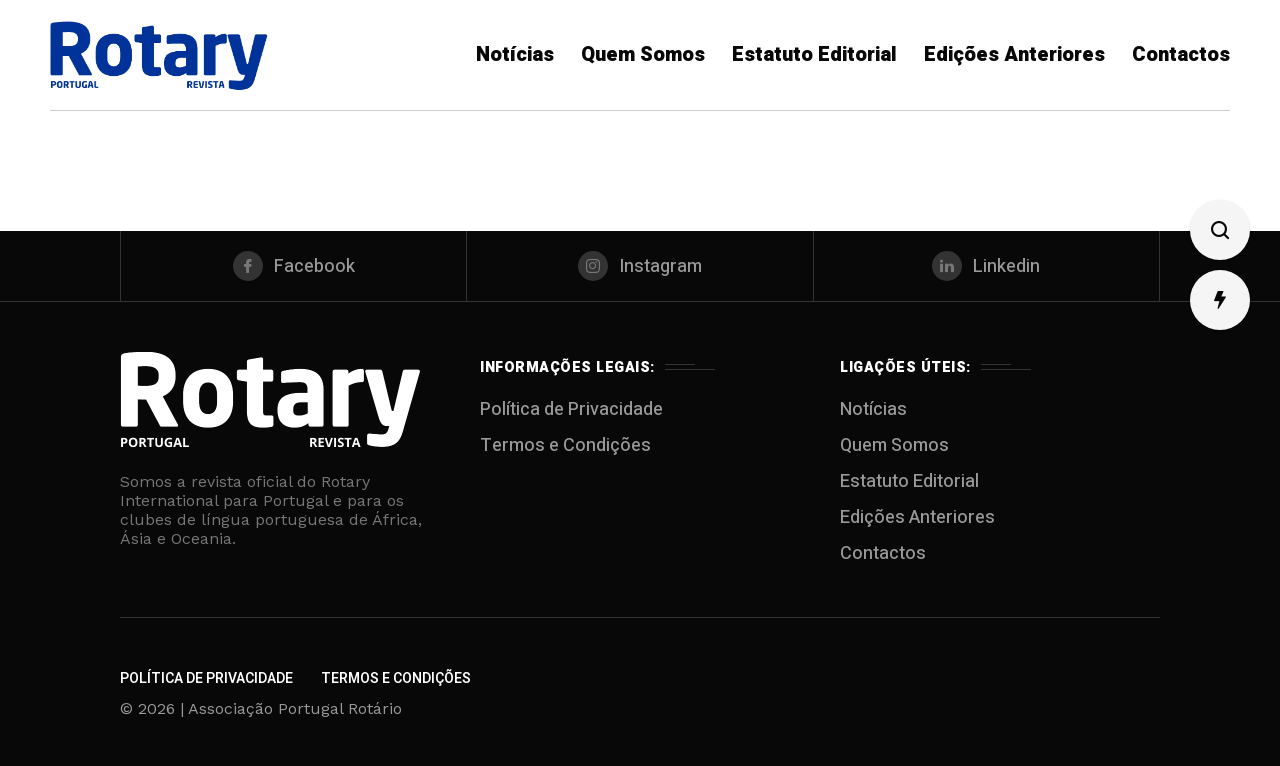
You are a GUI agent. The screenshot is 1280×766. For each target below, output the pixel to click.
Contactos (883, 553)
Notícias (873, 409)
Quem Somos (894, 445)
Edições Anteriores (917, 517)
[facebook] (293, 266)
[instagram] (639, 266)
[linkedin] (986, 266)
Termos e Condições (565, 445)
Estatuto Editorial (909, 481)
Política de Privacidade (571, 409)
